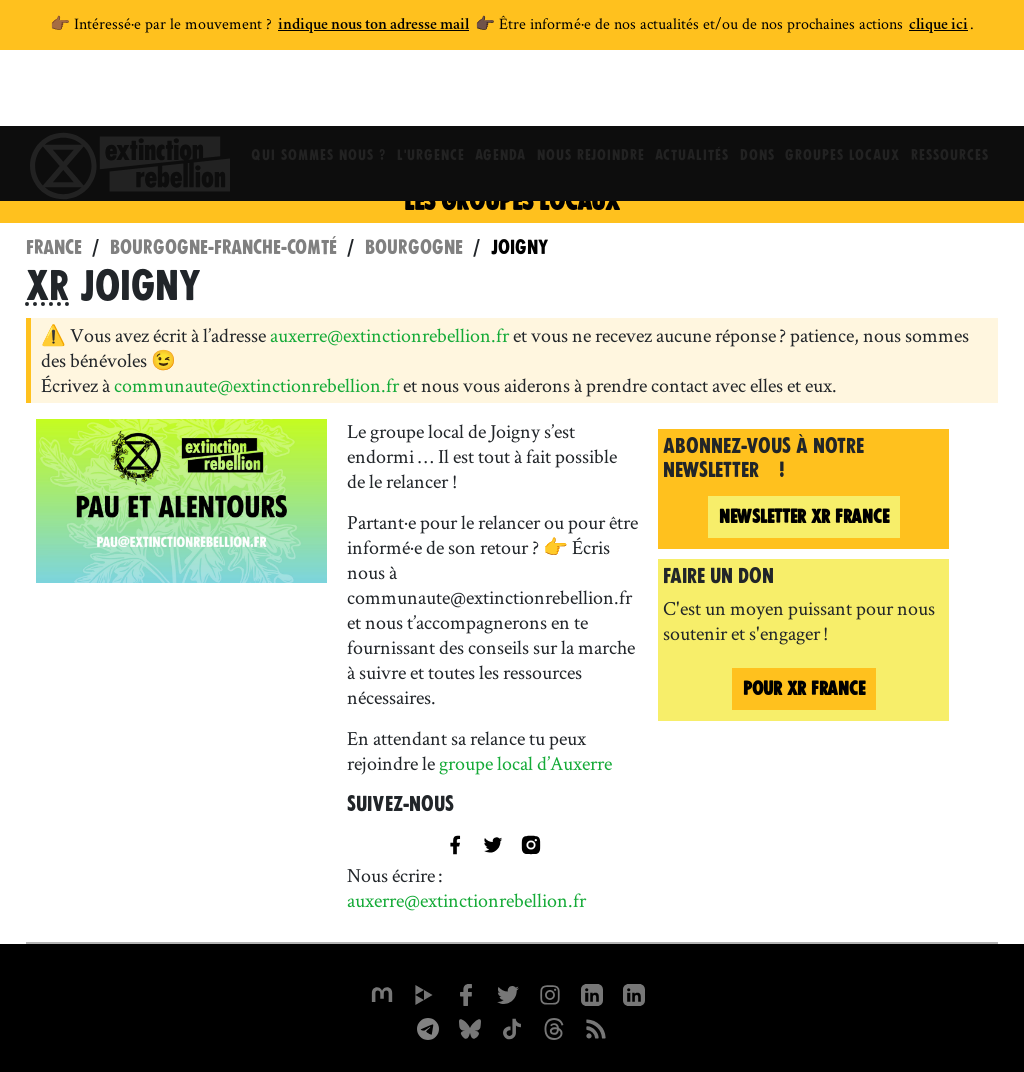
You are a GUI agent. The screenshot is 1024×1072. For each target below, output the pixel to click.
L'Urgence (420, 95)
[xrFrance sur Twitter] (508, 993)
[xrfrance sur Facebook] (466, 993)
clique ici (938, 26)
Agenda (494, 95)
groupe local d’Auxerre (525, 763)
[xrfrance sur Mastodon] (382, 993)
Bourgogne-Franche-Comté (223, 247)
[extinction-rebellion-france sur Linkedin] (634, 993)
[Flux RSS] (596, 1027)
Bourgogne (414, 247)
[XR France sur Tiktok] (512, 1027)
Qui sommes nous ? (303, 95)
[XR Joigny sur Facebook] (455, 843)
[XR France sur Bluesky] (470, 1027)
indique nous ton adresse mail (373, 26)
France (54, 247)
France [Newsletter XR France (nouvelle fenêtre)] (804, 516)
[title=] (493, 843)
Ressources (965, 95)
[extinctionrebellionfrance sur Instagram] (550, 993)
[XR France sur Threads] (554, 1027)
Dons (763, 95)
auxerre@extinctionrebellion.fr (389, 335)
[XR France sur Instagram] (428, 1027)
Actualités (694, 95)
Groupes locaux (853, 95)
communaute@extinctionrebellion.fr (256, 385)
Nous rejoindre (589, 95)
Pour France (804, 688)
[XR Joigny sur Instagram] (531, 843)
